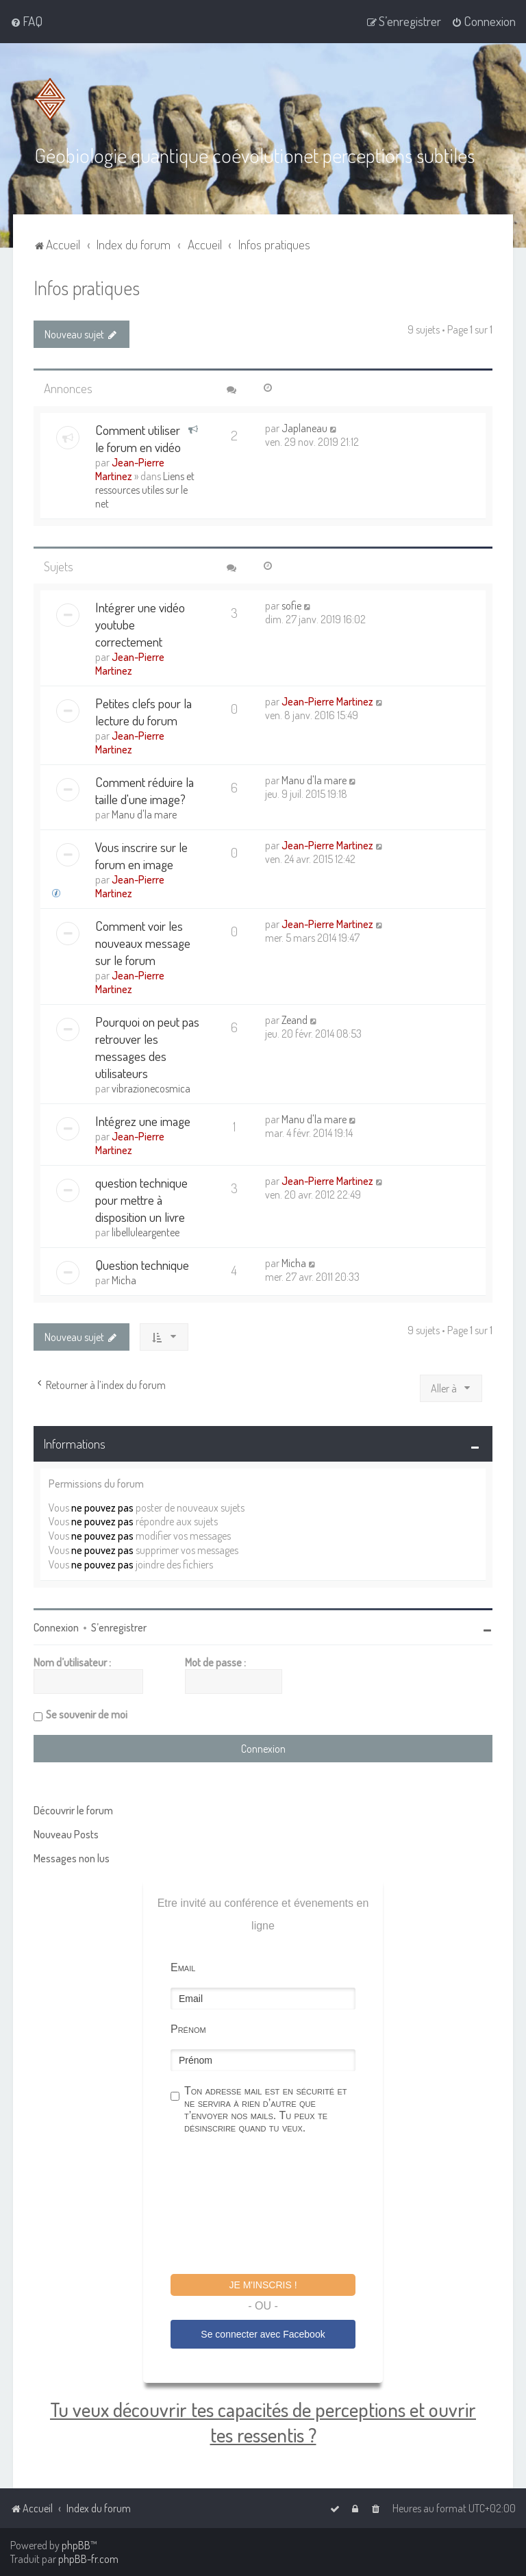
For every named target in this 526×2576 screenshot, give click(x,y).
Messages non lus (72, 1857)
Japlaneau (304, 427)
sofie (291, 605)
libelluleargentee (145, 1231)
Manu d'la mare (144, 814)
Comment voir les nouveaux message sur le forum (142, 942)
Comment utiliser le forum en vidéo (138, 438)
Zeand (294, 1019)
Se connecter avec (263, 2334)
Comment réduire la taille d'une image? (144, 790)
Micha (124, 1279)
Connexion (56, 1627)
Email (183, 1967)
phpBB (76, 2545)
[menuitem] (26, 21)
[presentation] (275, 2205)
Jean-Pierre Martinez (129, 468)
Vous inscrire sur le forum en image (141, 855)
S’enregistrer (119, 1627)
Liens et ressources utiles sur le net (145, 489)
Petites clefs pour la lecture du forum (143, 711)
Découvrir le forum (73, 1809)
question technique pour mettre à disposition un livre (141, 1199)
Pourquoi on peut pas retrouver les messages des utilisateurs (147, 1046)
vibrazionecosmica (151, 1088)
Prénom (188, 2028)
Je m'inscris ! (263, 2284)
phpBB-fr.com (88, 2559)
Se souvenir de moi (86, 1714)
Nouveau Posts (66, 1833)
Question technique (142, 1264)
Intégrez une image (142, 1120)
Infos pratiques (87, 286)
